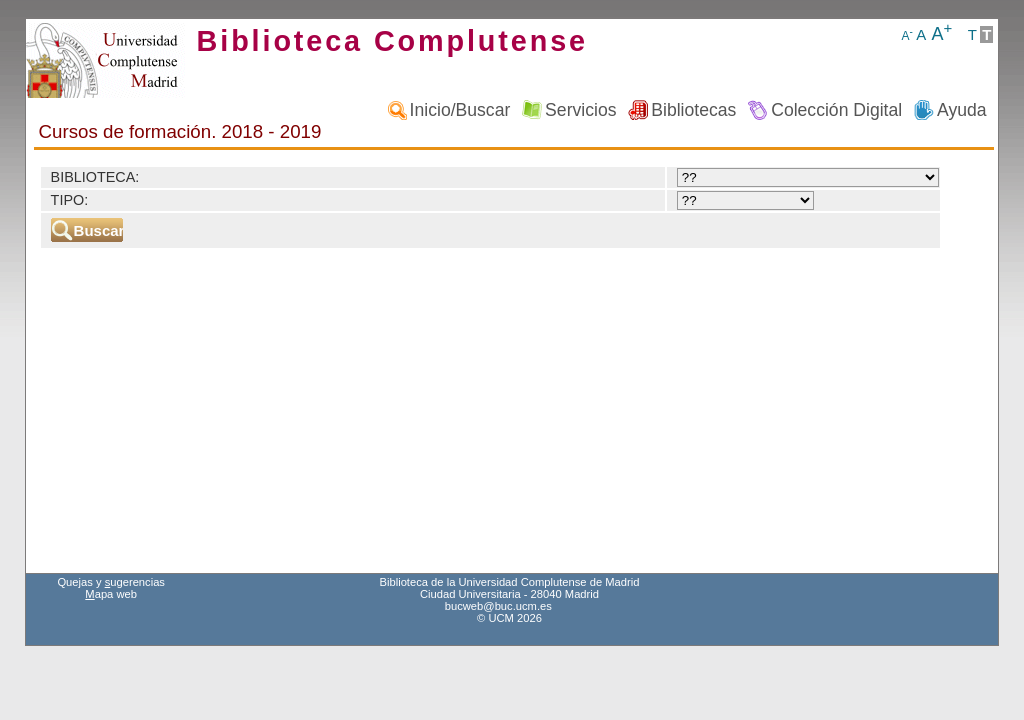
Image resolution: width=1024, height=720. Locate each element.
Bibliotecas (693, 110)
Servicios (580, 110)
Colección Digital (836, 110)
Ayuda (962, 110)
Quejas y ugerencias (111, 582)
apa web (111, 594)
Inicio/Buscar (460, 110)
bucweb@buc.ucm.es (498, 606)
